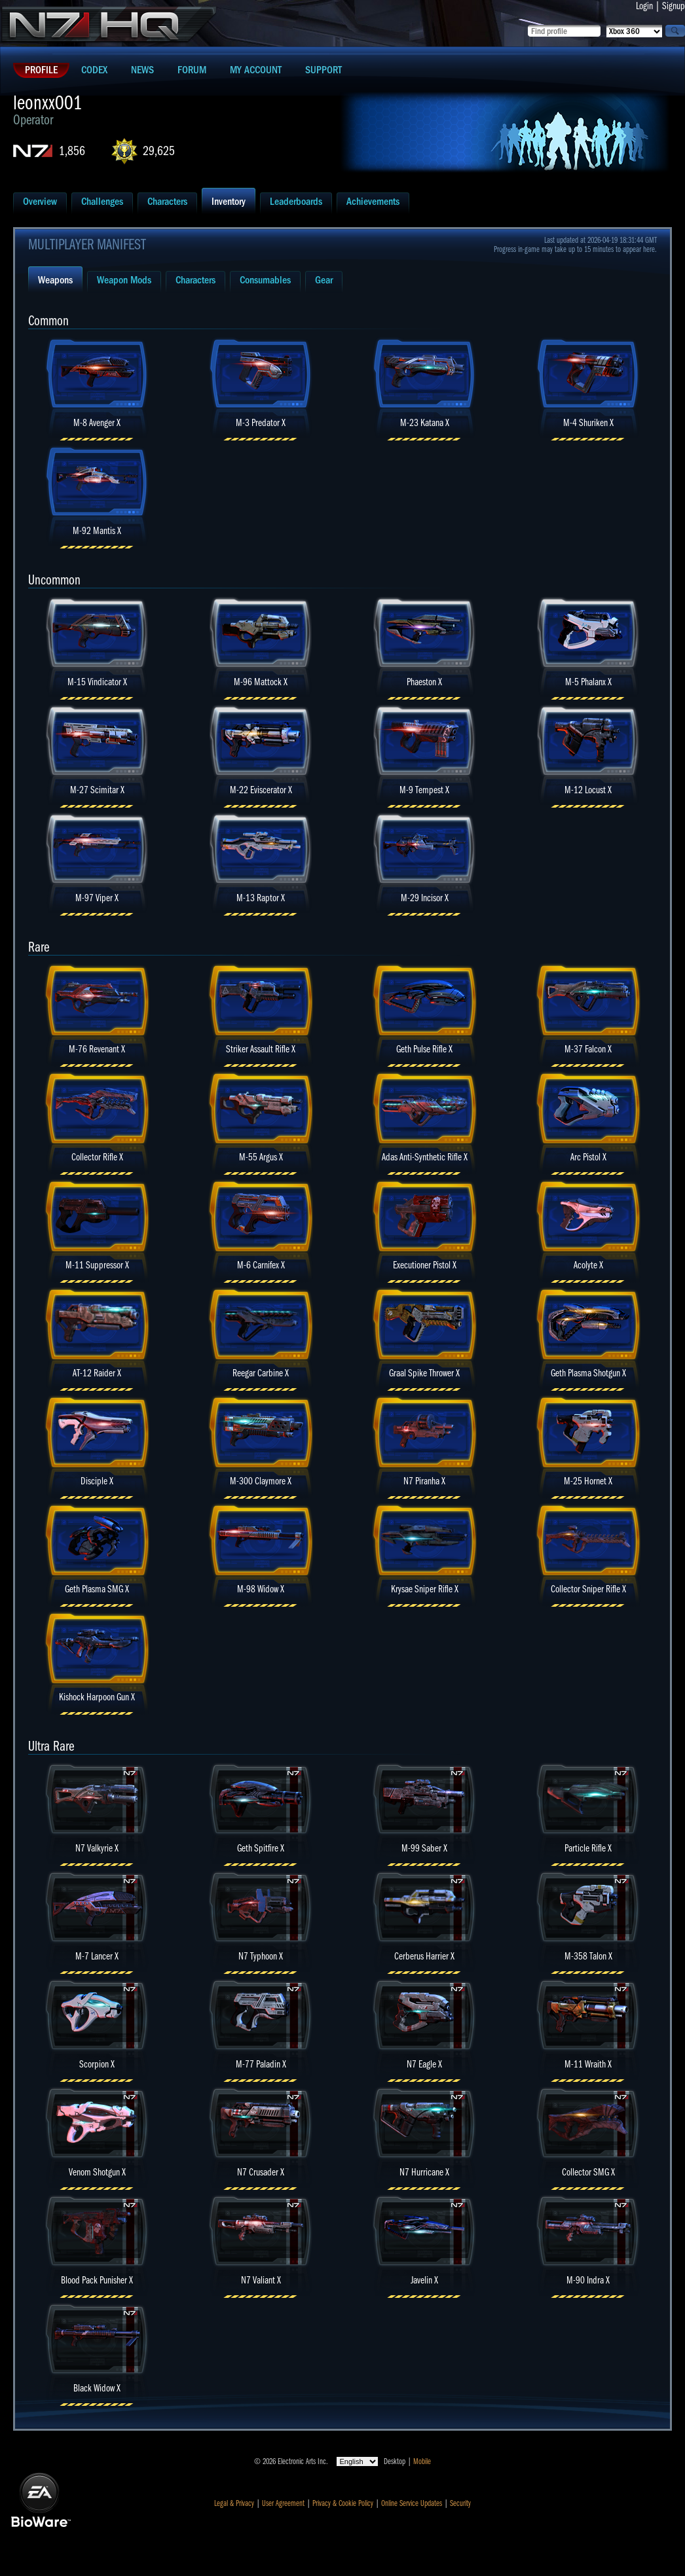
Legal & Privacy (234, 2503)
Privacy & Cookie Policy (342, 2503)
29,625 (159, 150)
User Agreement (283, 2503)
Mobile (422, 2461)
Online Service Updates (411, 2503)
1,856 (72, 150)
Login (644, 6)
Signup (673, 6)
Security (460, 2503)
